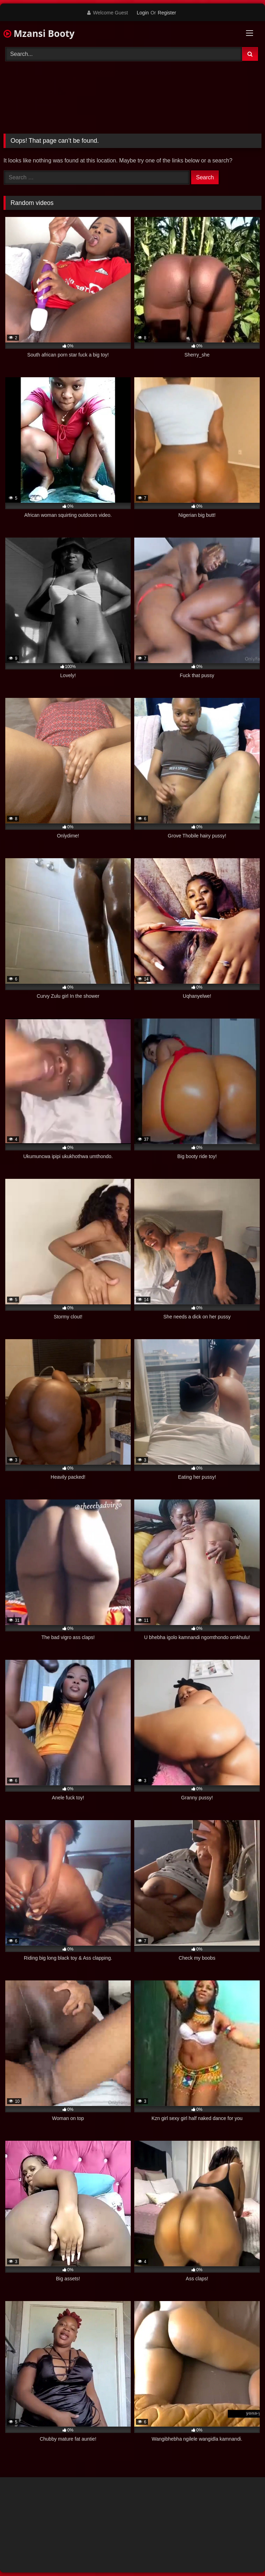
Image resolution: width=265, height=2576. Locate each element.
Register (167, 12)
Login (143, 12)
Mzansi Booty (39, 33)
